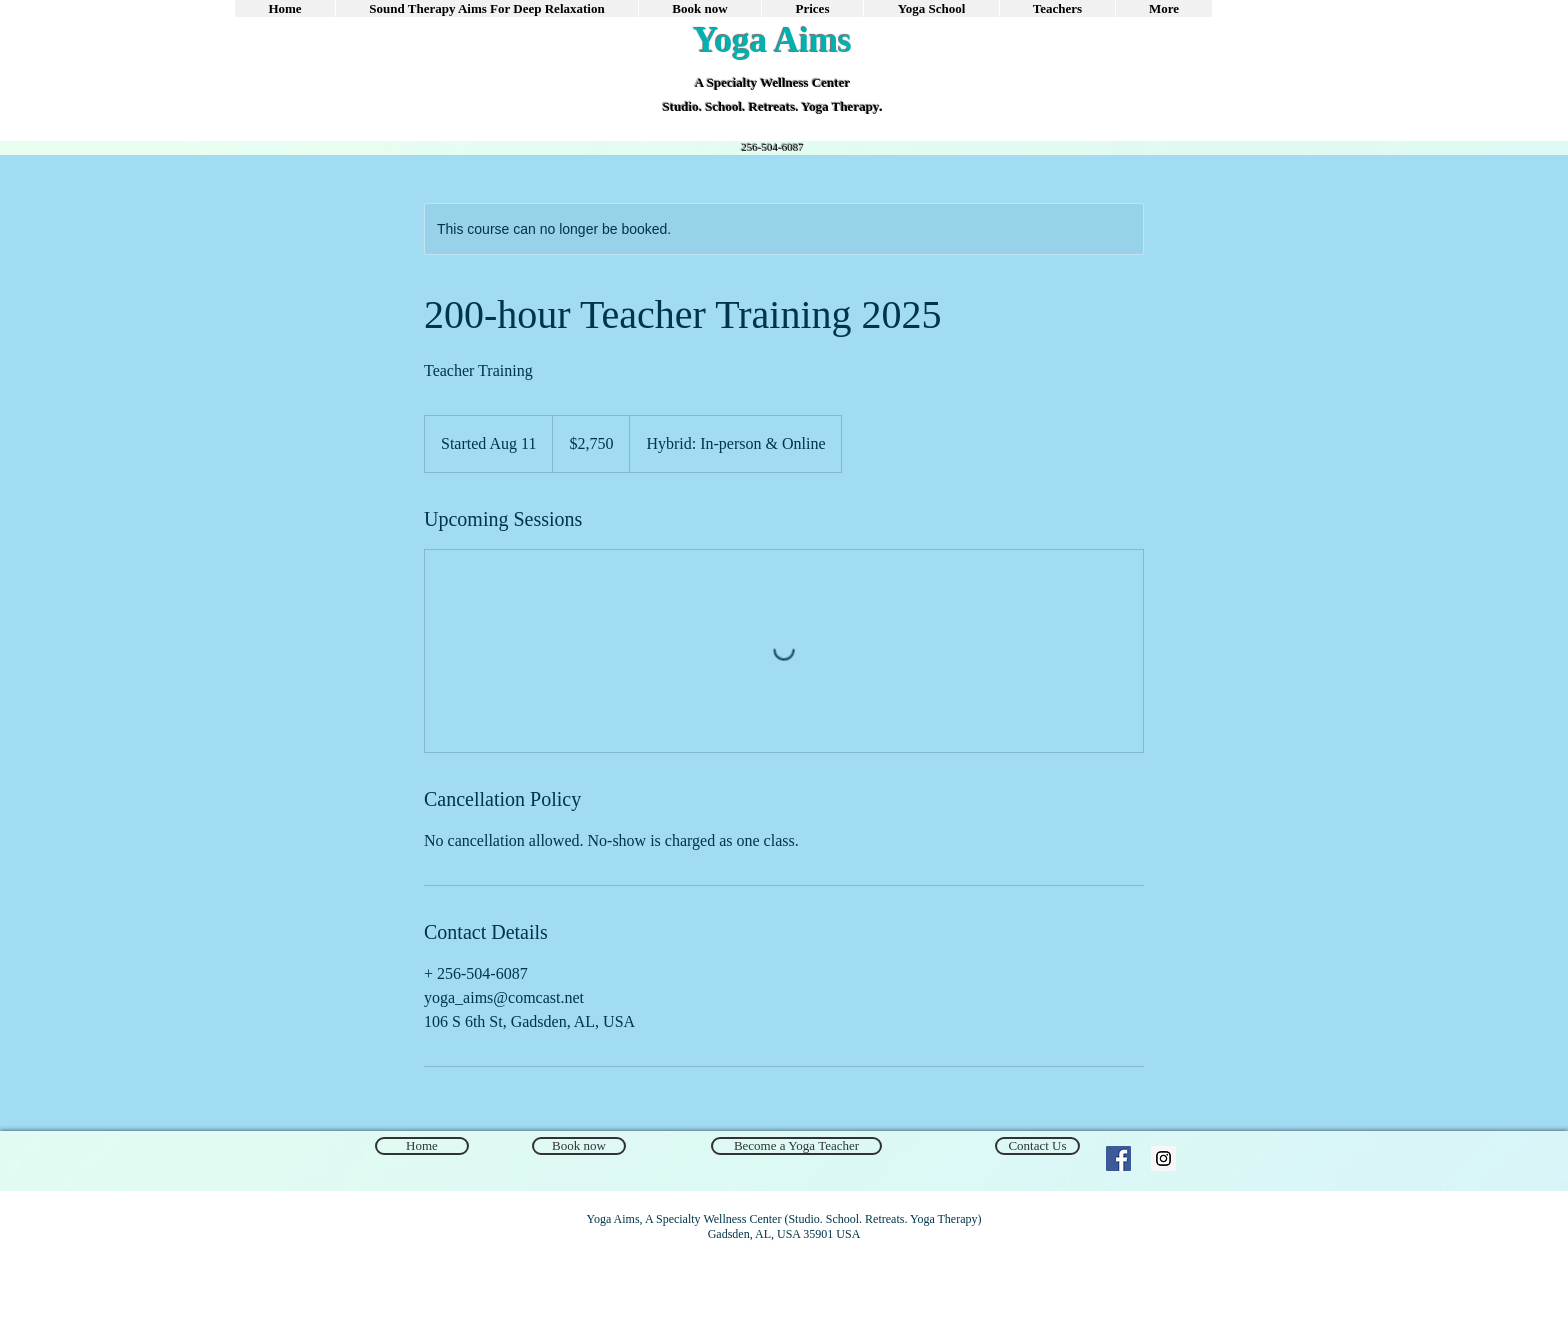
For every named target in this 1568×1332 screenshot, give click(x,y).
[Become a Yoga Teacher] (796, 1146)
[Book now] (579, 1146)
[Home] (422, 1146)
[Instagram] (1163, 1158)
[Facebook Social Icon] (1118, 1158)
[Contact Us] (1037, 1146)
